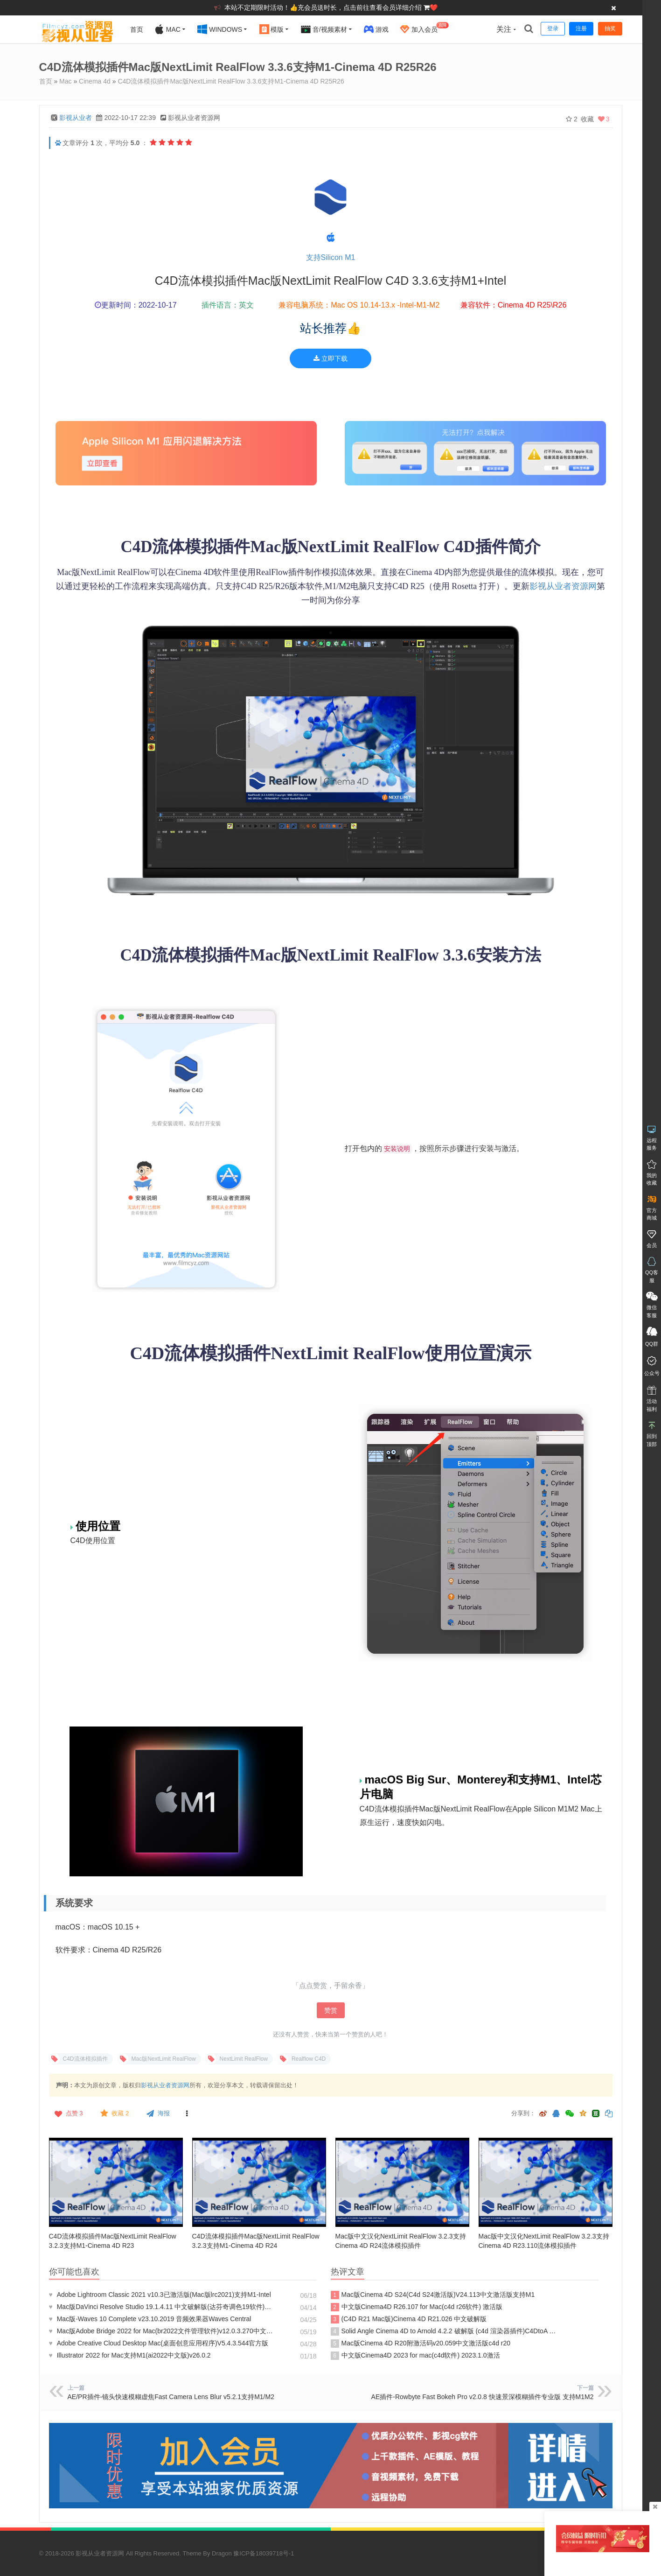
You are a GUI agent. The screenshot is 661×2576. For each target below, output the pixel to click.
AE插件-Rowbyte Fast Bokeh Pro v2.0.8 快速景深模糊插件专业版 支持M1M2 (482, 2397)
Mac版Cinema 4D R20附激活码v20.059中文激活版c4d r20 (421, 2343)
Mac (167, 29)
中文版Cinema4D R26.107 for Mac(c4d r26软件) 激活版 (416, 2307)
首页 (136, 29)
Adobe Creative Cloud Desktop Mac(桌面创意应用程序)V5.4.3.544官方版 (159, 2343)
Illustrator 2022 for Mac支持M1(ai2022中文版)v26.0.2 (130, 2355)
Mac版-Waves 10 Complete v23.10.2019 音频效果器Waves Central (150, 2319)
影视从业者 (75, 117)
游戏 (376, 29)
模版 (271, 29)
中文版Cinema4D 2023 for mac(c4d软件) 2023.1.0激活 (415, 2355)
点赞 (68, 2113)
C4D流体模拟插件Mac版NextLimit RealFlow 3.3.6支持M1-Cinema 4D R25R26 (231, 81)
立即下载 (330, 358)
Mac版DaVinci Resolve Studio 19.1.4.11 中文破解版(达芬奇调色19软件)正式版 (163, 2306)
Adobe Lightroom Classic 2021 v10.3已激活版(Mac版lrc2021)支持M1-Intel (160, 2294)
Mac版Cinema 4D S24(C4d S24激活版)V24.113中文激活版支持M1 (433, 2295)
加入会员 (424, 28)
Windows (219, 29)
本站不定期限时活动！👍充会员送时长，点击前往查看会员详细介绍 (324, 7)
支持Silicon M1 (330, 257)
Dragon (222, 2553)
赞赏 (330, 2010)
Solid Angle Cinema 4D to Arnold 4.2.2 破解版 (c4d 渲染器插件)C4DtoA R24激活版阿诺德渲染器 (444, 2331)
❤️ (434, 7)
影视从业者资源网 (563, 586)
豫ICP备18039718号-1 (263, 2553)
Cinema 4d (95, 81)
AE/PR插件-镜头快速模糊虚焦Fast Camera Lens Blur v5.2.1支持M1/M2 (171, 2397)
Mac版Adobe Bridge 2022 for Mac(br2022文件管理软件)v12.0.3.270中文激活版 (163, 2331)
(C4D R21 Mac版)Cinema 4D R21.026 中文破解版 (410, 2319)
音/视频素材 (324, 29)
